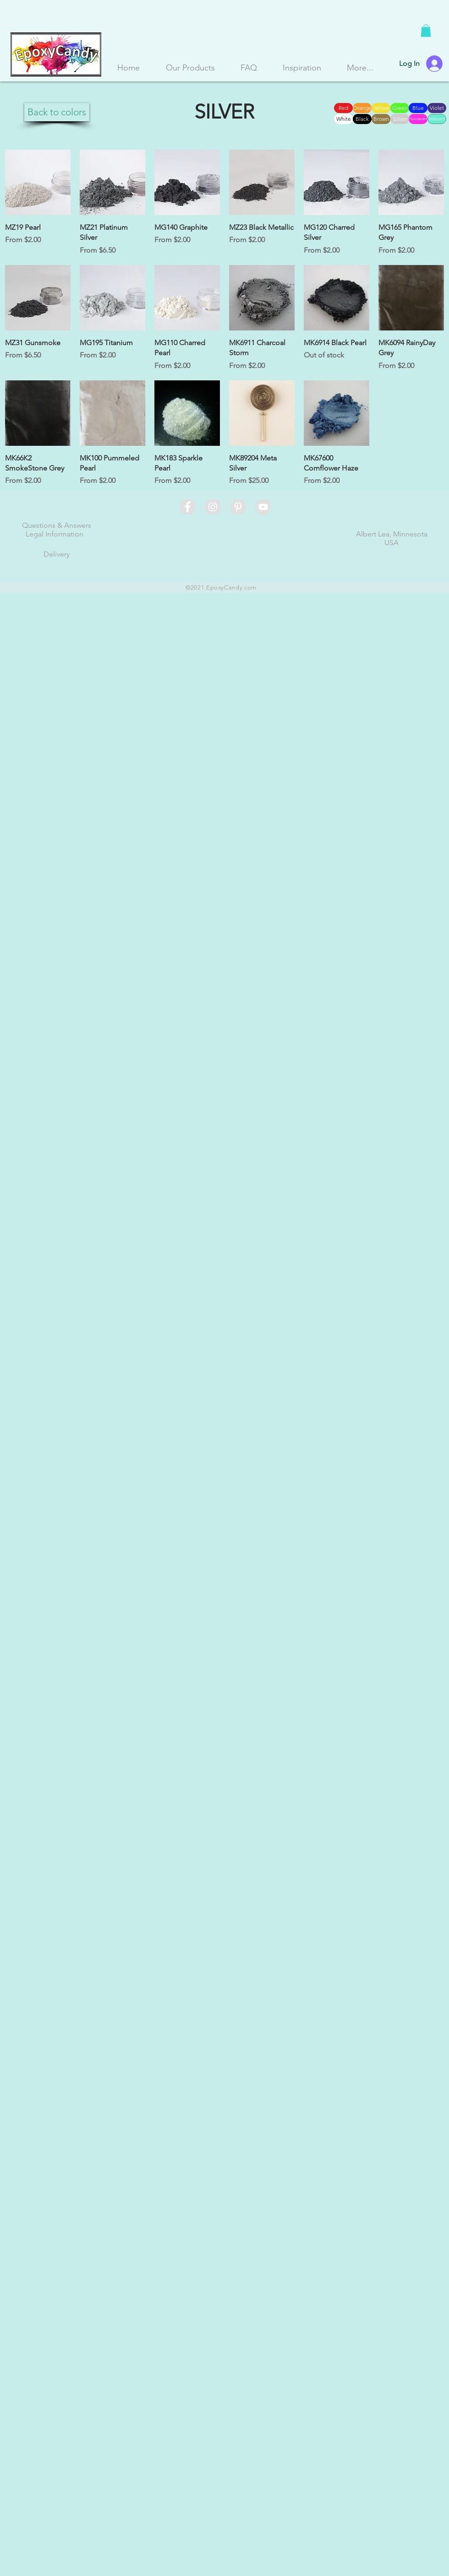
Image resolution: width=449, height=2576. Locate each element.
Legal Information (54, 534)
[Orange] (362, 108)
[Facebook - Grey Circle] (188, 507)
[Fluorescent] (418, 119)
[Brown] (381, 119)
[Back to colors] (56, 112)
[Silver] (399, 119)
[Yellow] (381, 108)
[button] (426, 30)
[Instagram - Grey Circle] (213, 507)
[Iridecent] (436, 119)
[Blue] (418, 108)
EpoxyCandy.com (231, 587)
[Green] (399, 108)
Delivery (57, 554)
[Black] (362, 119)
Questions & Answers (56, 525)
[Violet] (436, 108)
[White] (343, 119)
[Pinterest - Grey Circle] (238, 507)
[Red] (343, 108)
